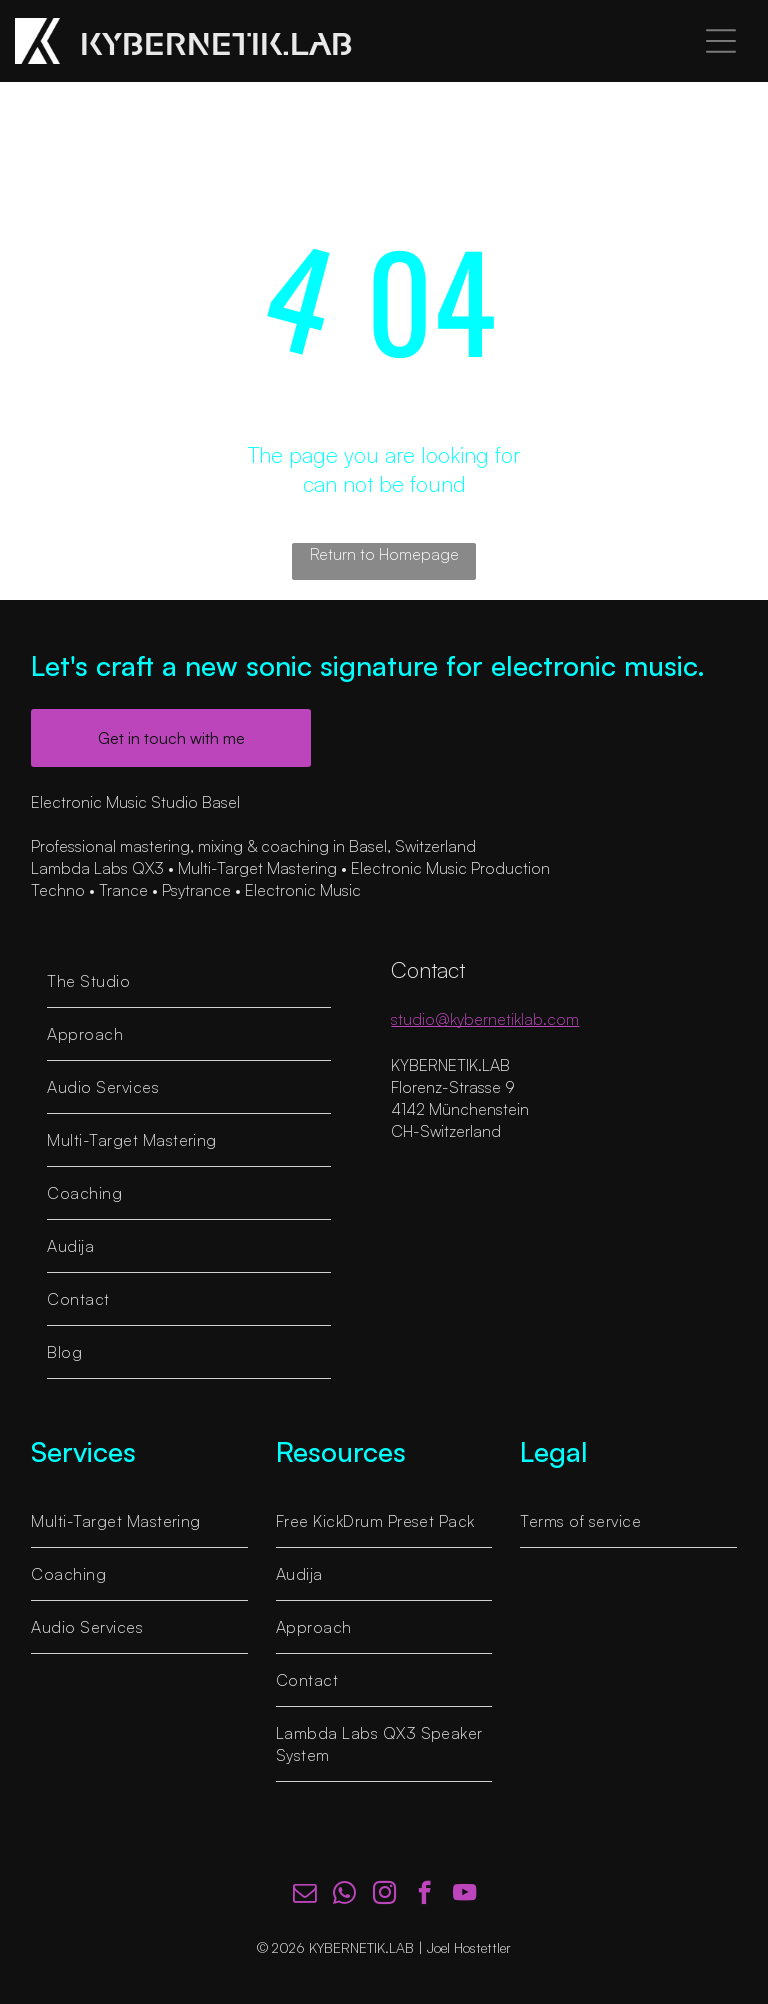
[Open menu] (721, 41)
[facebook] (424, 1895)
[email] (304, 1895)
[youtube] (464, 1895)
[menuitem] (189, 981)
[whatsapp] (344, 1895)
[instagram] (384, 1895)
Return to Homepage (384, 554)
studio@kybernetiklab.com (485, 1019)
